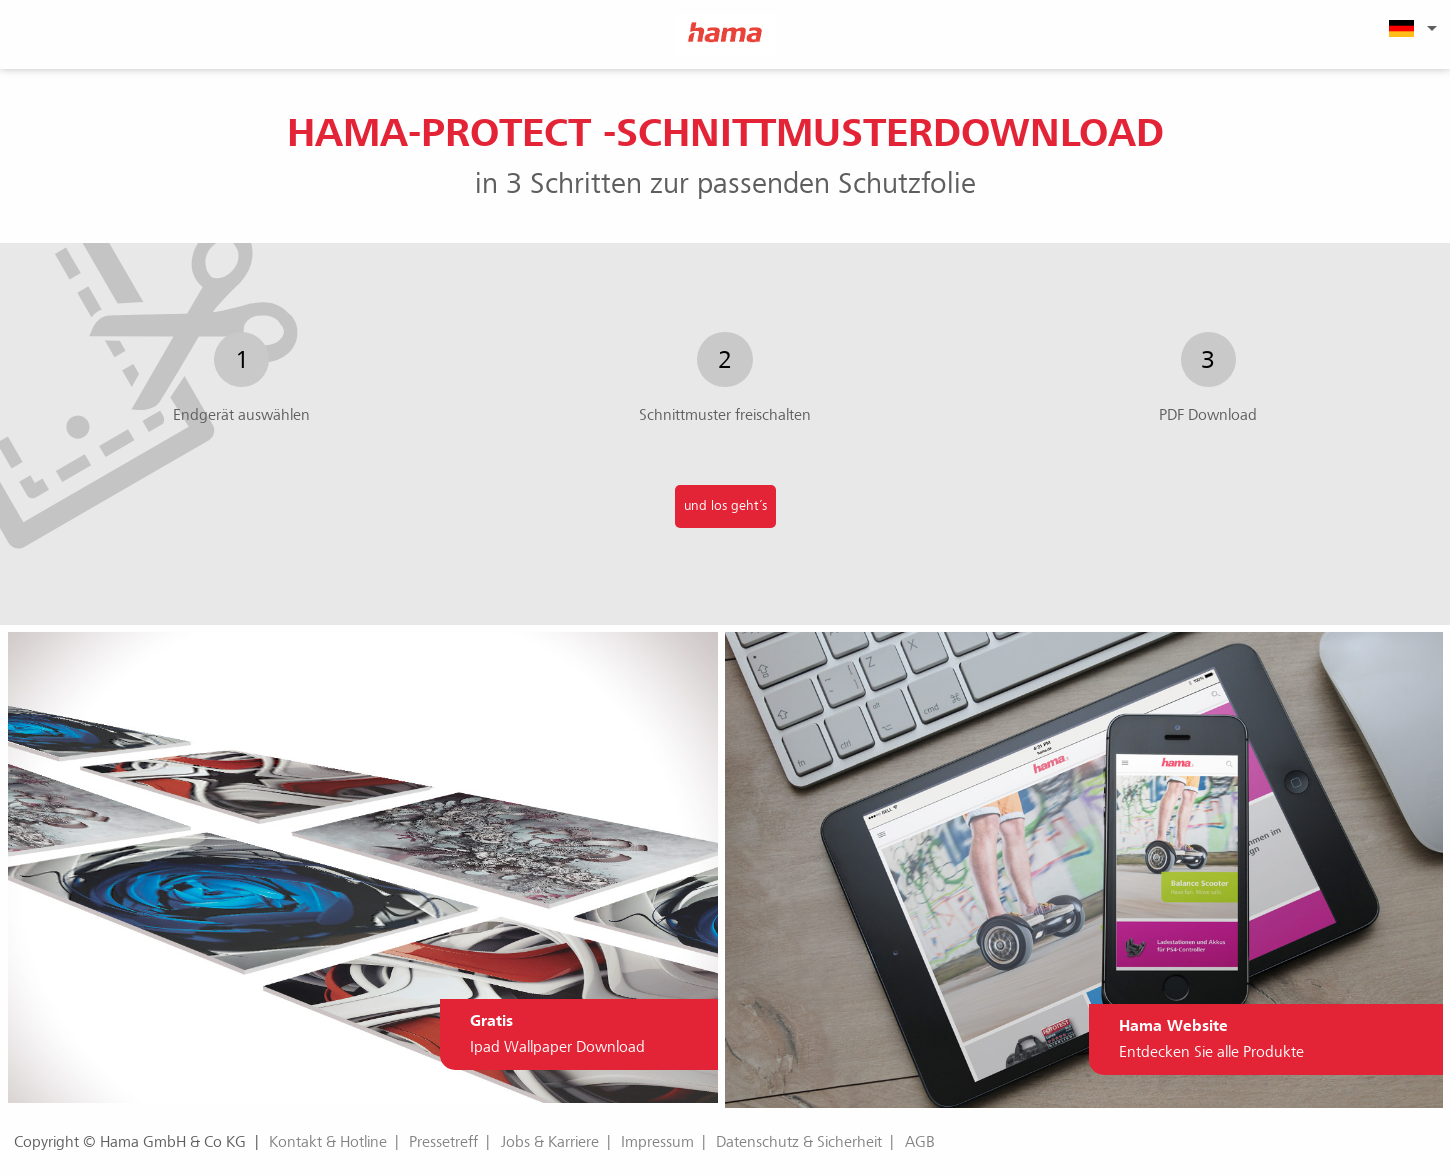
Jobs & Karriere (550, 1142)
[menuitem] (1410, 28)
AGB (920, 1142)
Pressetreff (443, 1142)
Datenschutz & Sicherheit (799, 1142)
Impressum (657, 1142)
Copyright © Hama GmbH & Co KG (130, 1142)
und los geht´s (725, 505)
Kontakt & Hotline (328, 1142)
